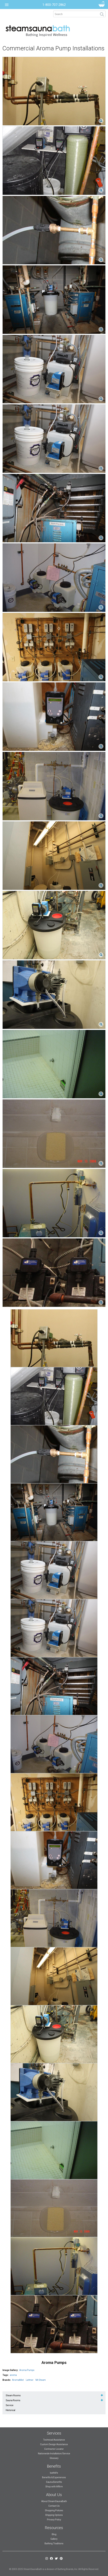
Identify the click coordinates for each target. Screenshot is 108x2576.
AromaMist (18, 2380)
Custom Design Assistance (54, 2444)
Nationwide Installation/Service (54, 2453)
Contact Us (54, 2506)
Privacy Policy (54, 2519)
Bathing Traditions (54, 2543)
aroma (13, 2375)
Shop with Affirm (54, 2486)
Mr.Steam (41, 2380)
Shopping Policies (54, 2510)
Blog (54, 2534)
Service (9, 2405)
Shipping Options (54, 2515)
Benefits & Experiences (54, 2477)
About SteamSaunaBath (54, 2501)
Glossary (54, 2458)
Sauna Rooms (13, 2400)
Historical (10, 2410)
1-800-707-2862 (54, 5)
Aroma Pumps (26, 2370)
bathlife (54, 2473)
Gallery (54, 2539)
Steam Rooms (13, 2395)
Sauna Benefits (54, 2482)
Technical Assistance (54, 2439)
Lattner (29, 2380)
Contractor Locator (54, 2449)
